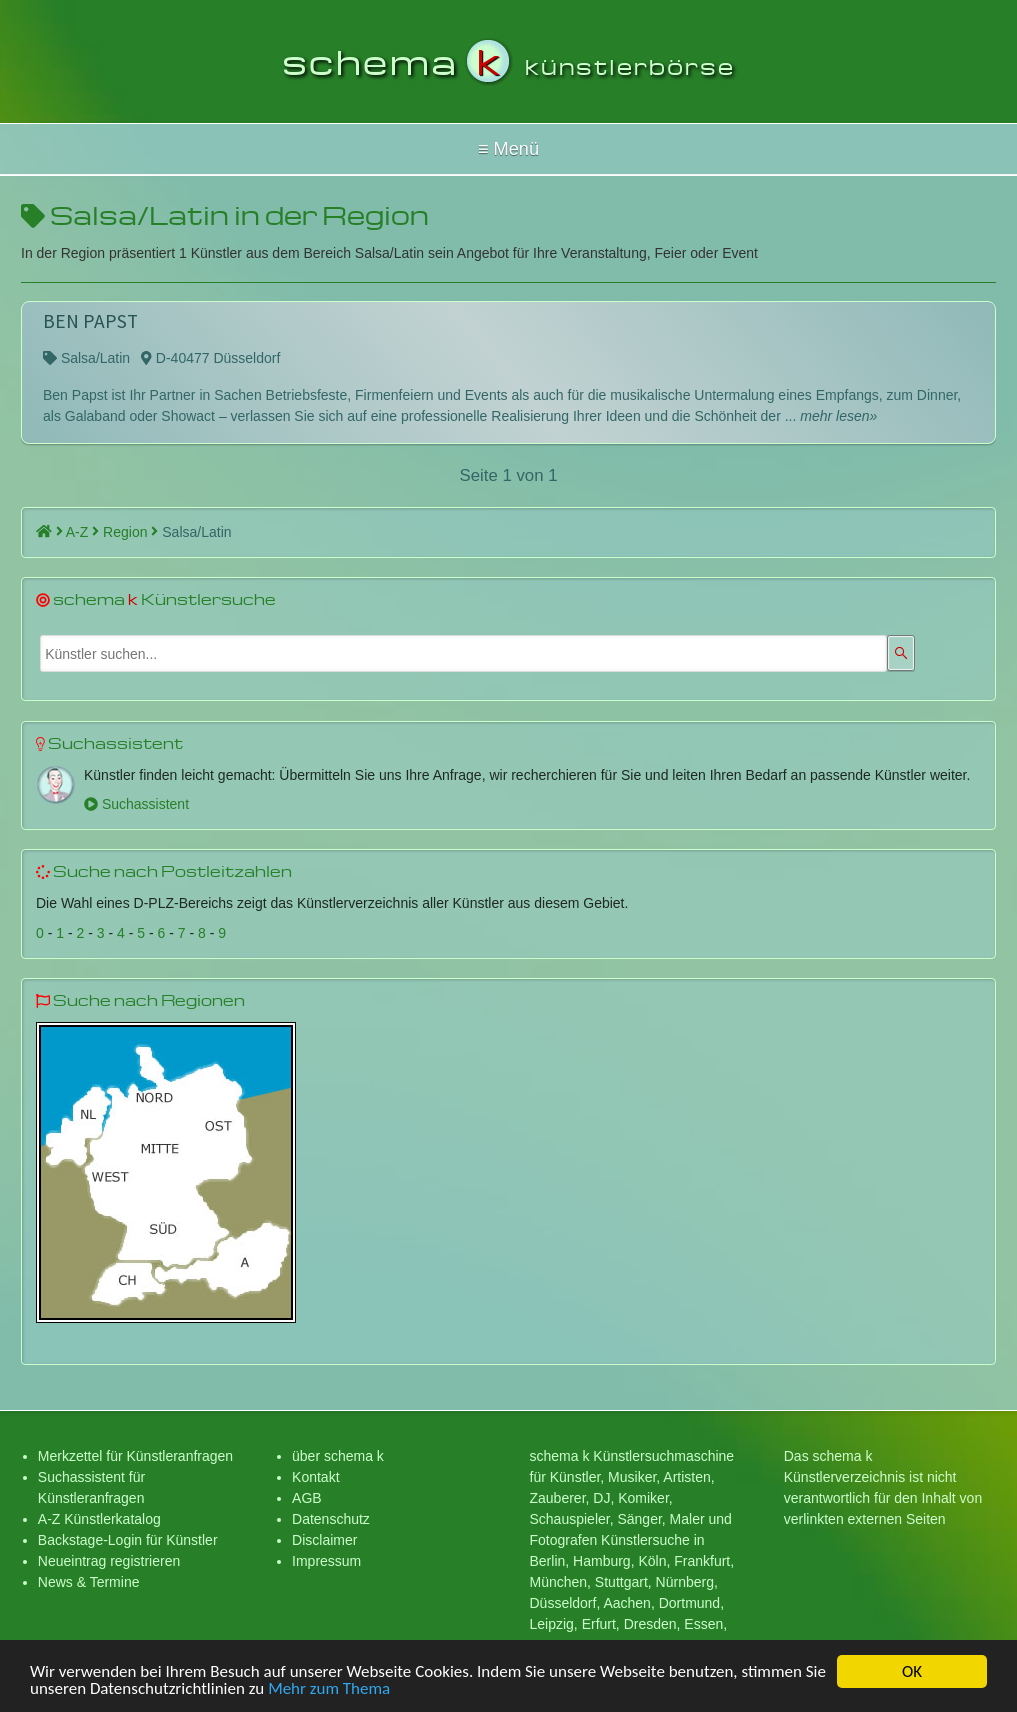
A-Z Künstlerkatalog (99, 1519)
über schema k (338, 1456)
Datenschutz (331, 1519)
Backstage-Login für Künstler (128, 1540)
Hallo (508, 149)
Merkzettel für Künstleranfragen (135, 1456)
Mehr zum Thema (329, 1694)
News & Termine (89, 1582)
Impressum (326, 1561)
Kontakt (315, 1477)
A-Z (82, 532)
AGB (307, 1498)
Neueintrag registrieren (109, 1561)
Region (130, 532)
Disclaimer (324, 1540)
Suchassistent (136, 804)
